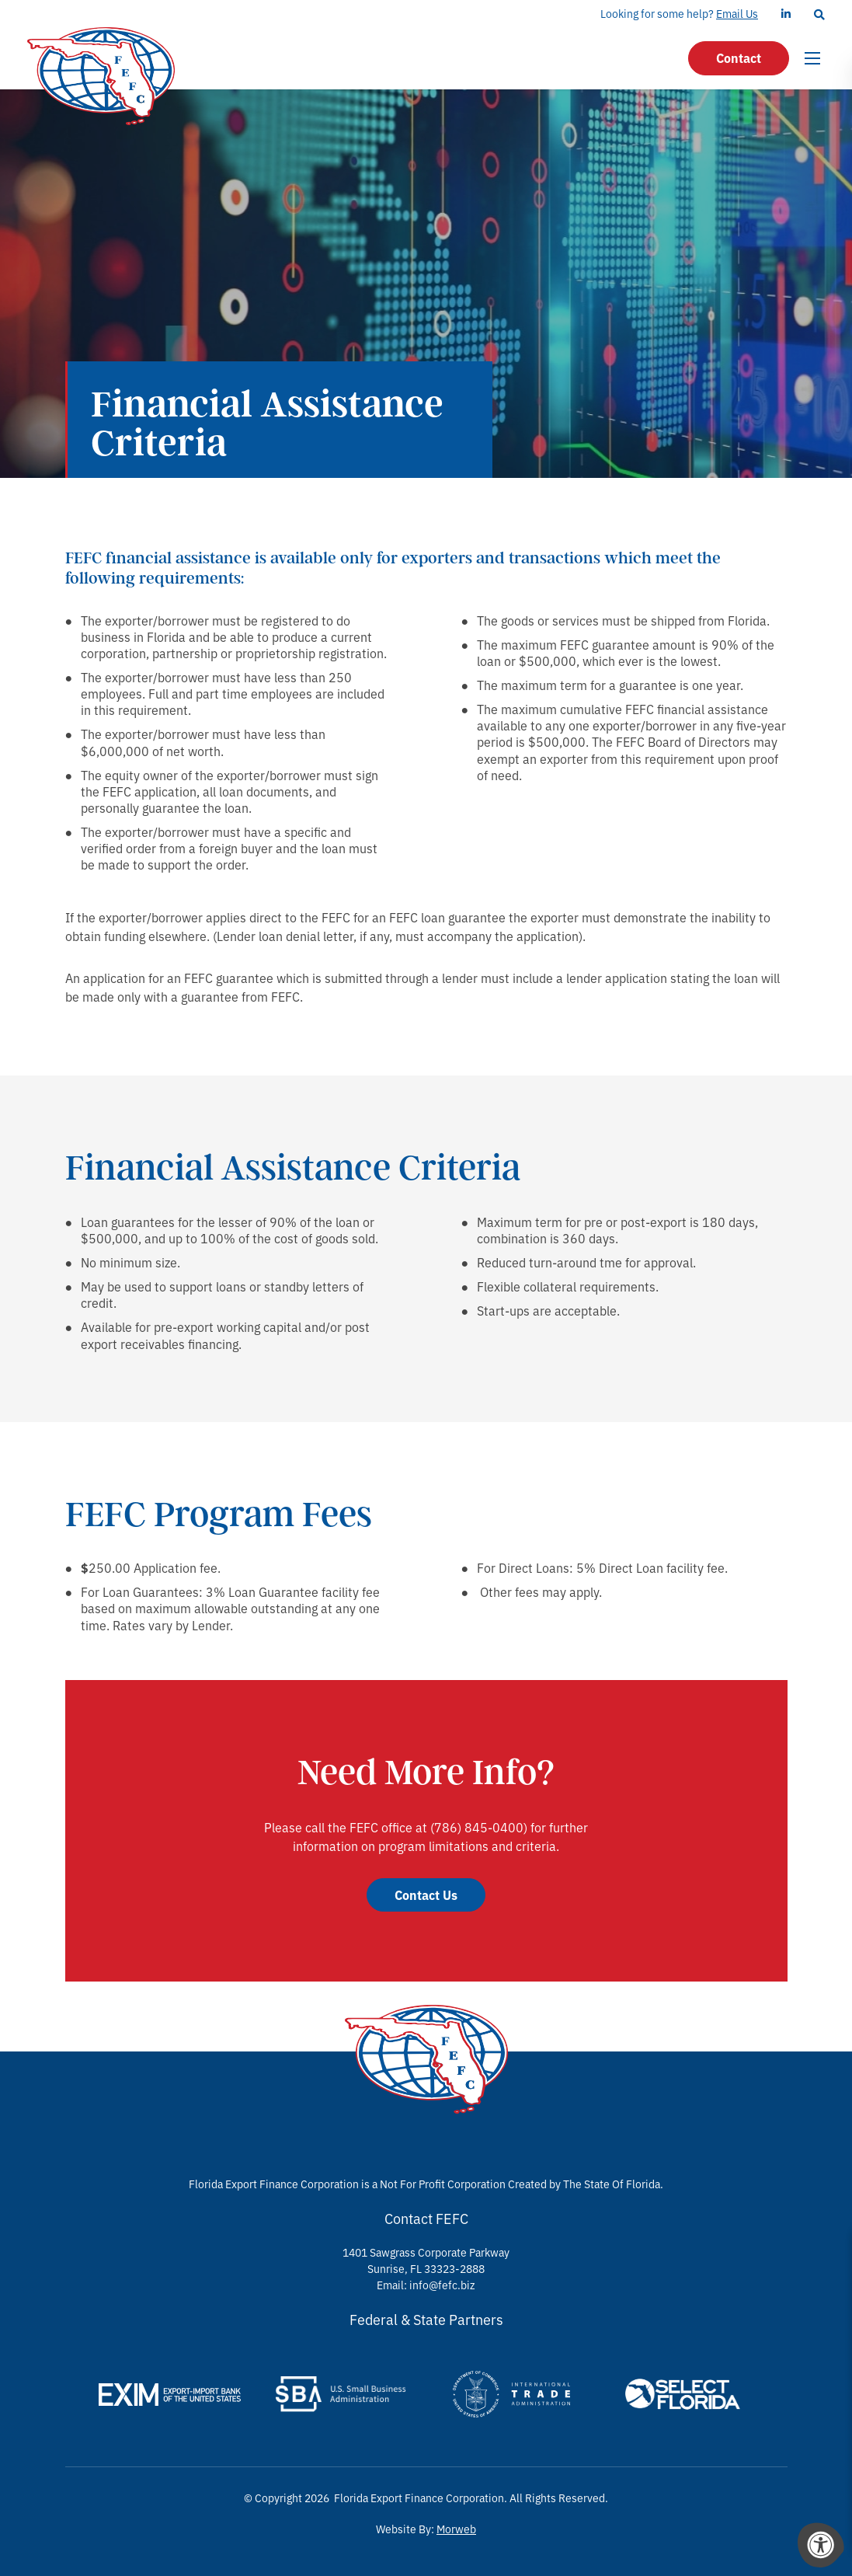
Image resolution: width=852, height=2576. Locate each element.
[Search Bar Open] (819, 14)
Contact (738, 57)
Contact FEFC (426, 2218)
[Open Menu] (815, 58)
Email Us (737, 13)
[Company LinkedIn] (786, 13)
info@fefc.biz (442, 2284)
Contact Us (426, 1894)
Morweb (456, 2528)
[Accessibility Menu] (821, 2545)
